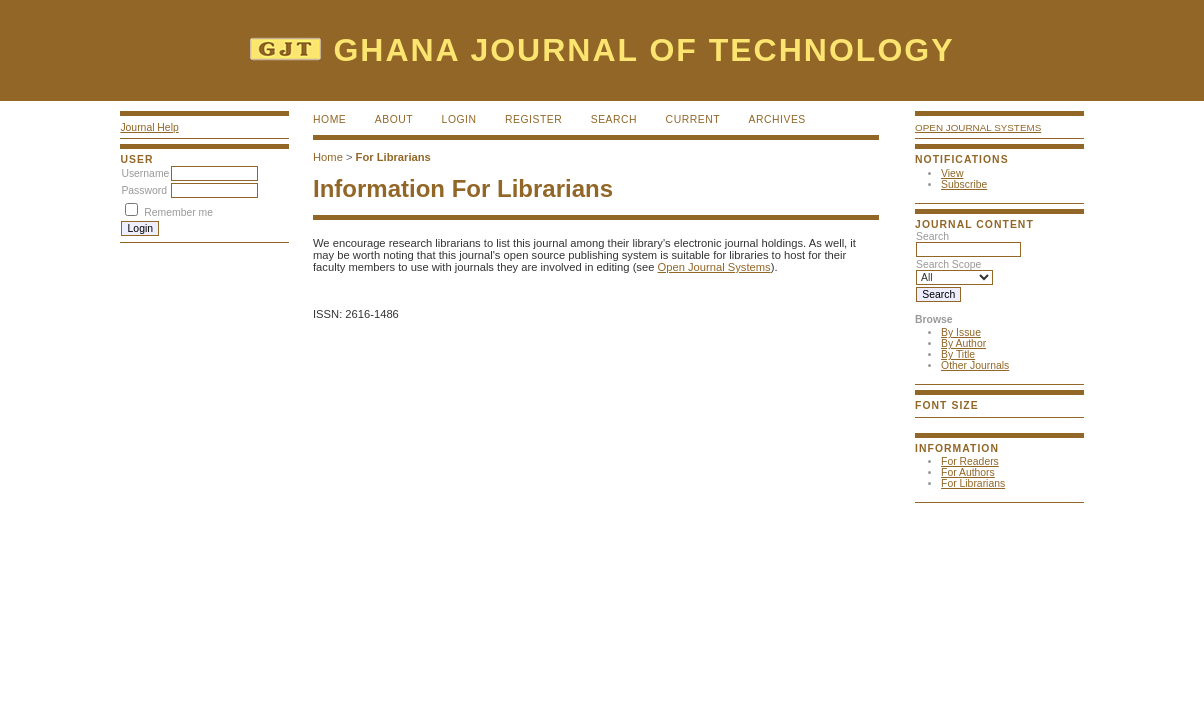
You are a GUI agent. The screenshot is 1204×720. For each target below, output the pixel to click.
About (394, 119)
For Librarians (973, 483)
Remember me (178, 212)
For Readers (970, 461)
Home (329, 119)
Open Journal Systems (978, 127)
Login (459, 119)
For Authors (968, 472)
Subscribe (964, 184)
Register (533, 119)
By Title (958, 354)
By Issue (961, 332)
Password (144, 190)
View (952, 173)
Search (614, 119)
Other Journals (975, 365)
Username (145, 173)
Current (693, 119)
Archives (777, 119)
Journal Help (149, 127)
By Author (963, 343)
